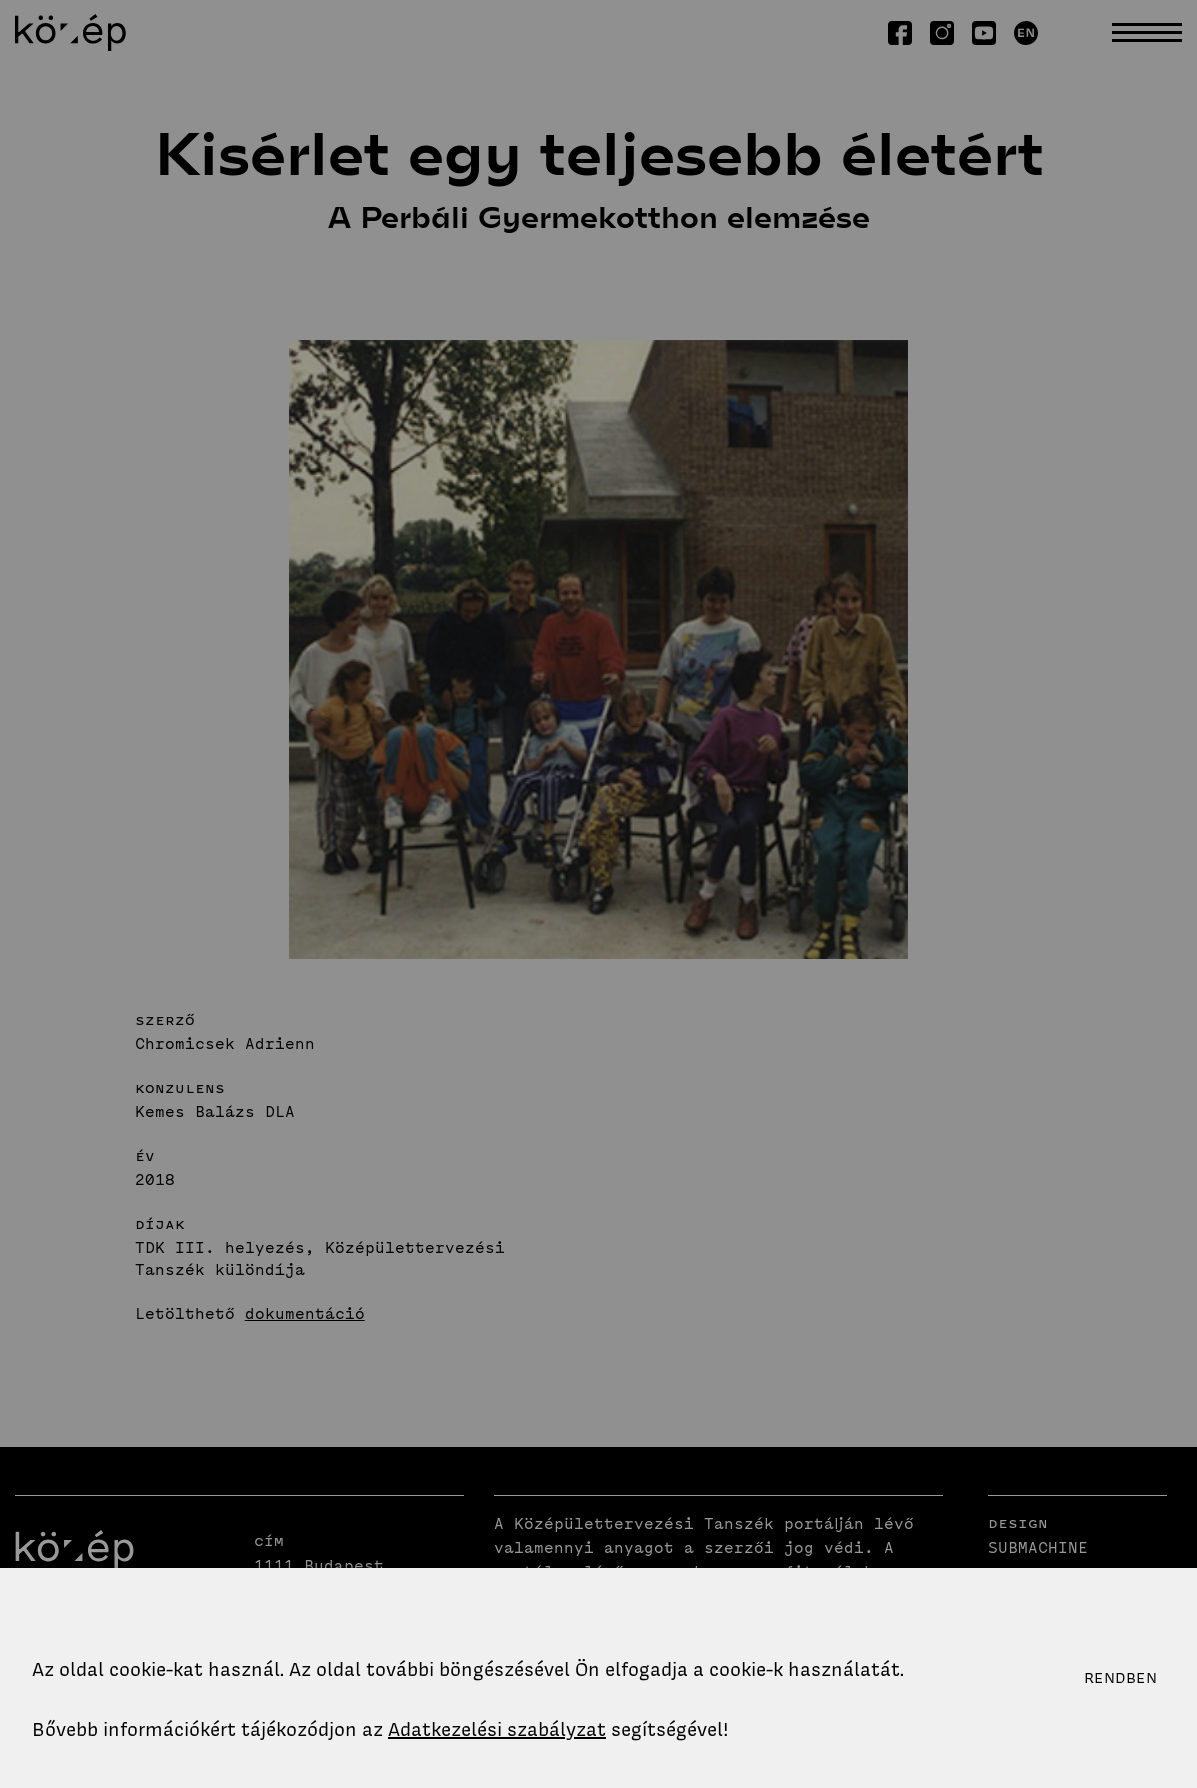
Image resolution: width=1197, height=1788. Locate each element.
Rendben (1120, 1678)
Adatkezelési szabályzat (497, 1729)
